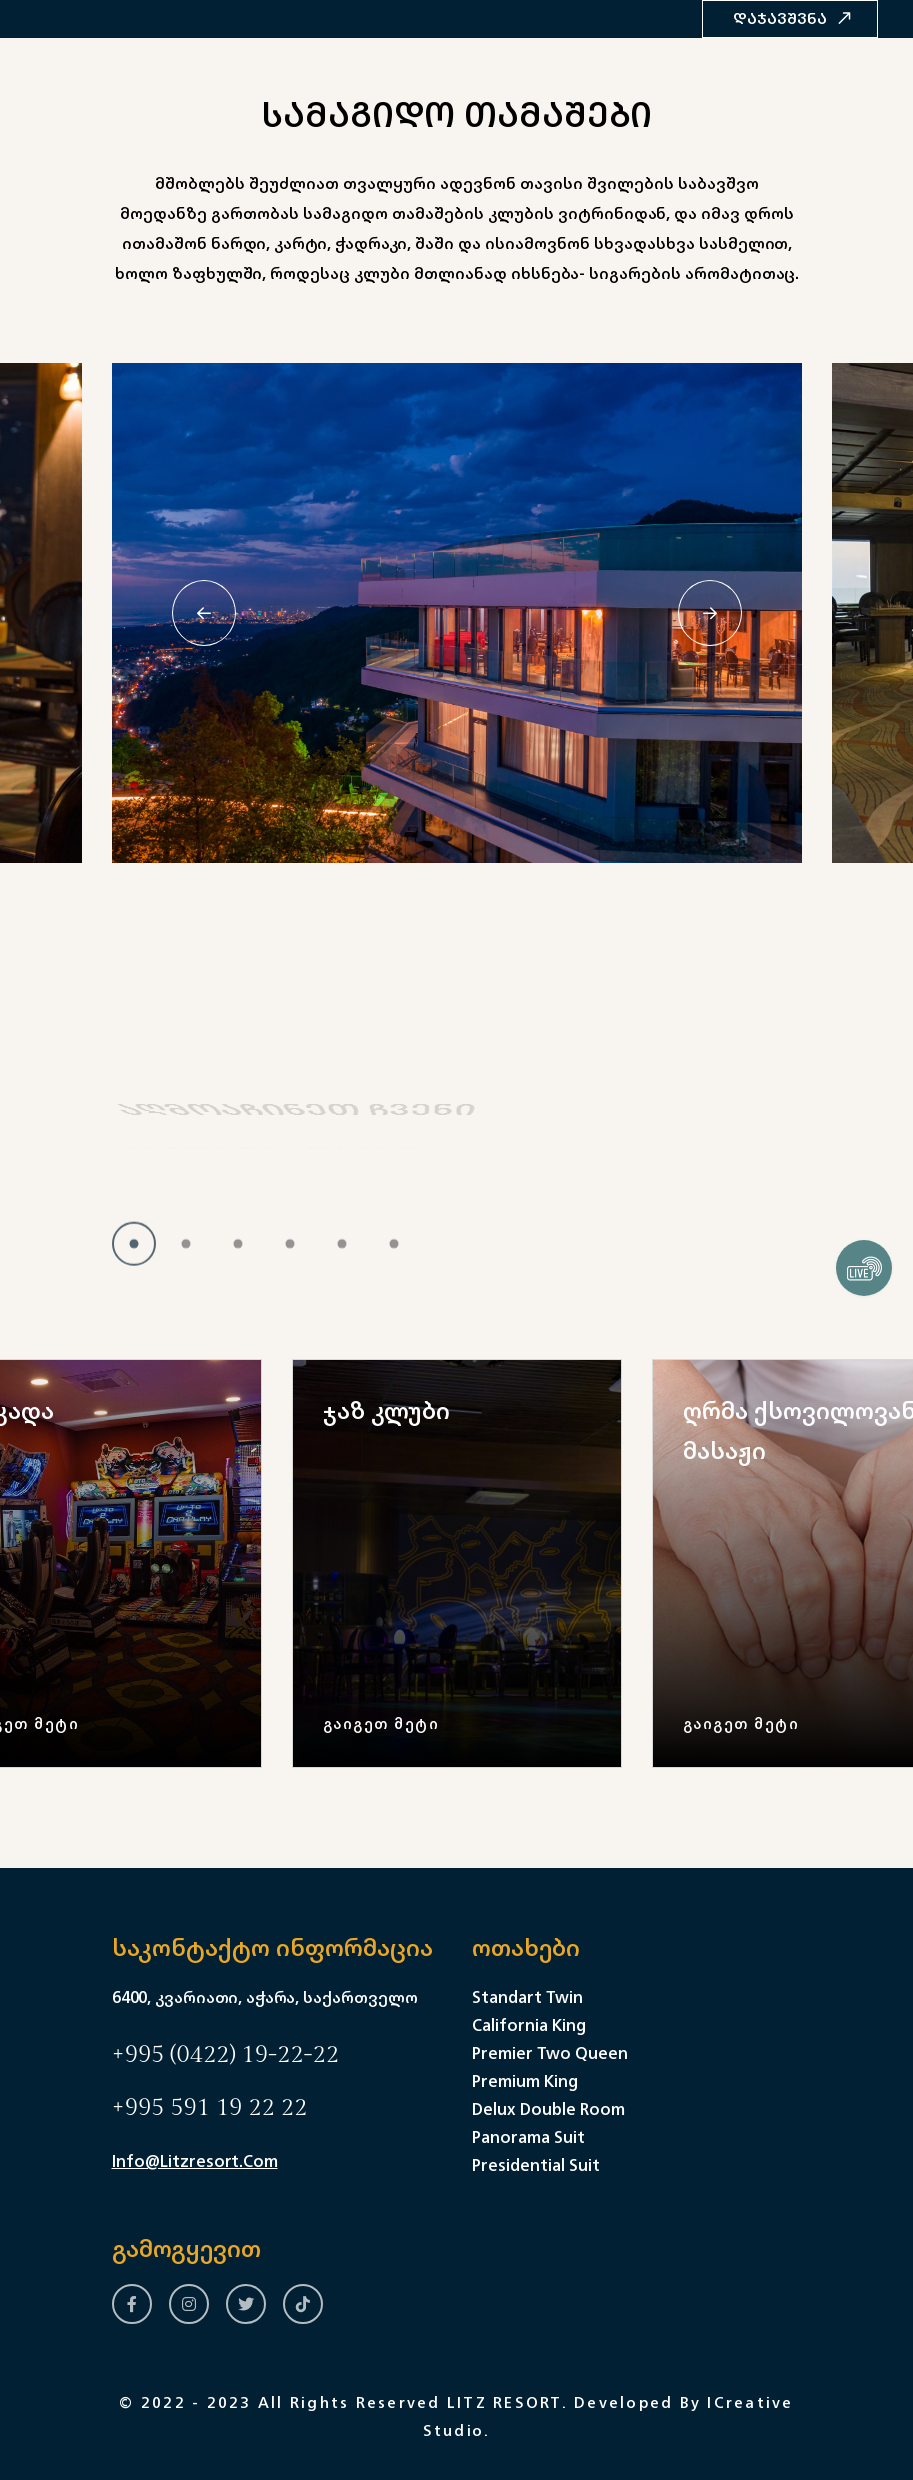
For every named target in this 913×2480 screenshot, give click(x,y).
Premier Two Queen (550, 2053)
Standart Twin (527, 1997)
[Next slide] (710, 613)
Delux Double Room (548, 2109)
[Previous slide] (204, 613)
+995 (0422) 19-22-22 (225, 2055)
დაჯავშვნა (792, 18)
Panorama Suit (528, 2137)
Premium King (525, 2081)
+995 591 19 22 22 (210, 2108)
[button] (134, 1257)
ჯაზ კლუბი (386, 1410)
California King (529, 2025)
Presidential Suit (536, 2165)
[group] (457, 1563)
